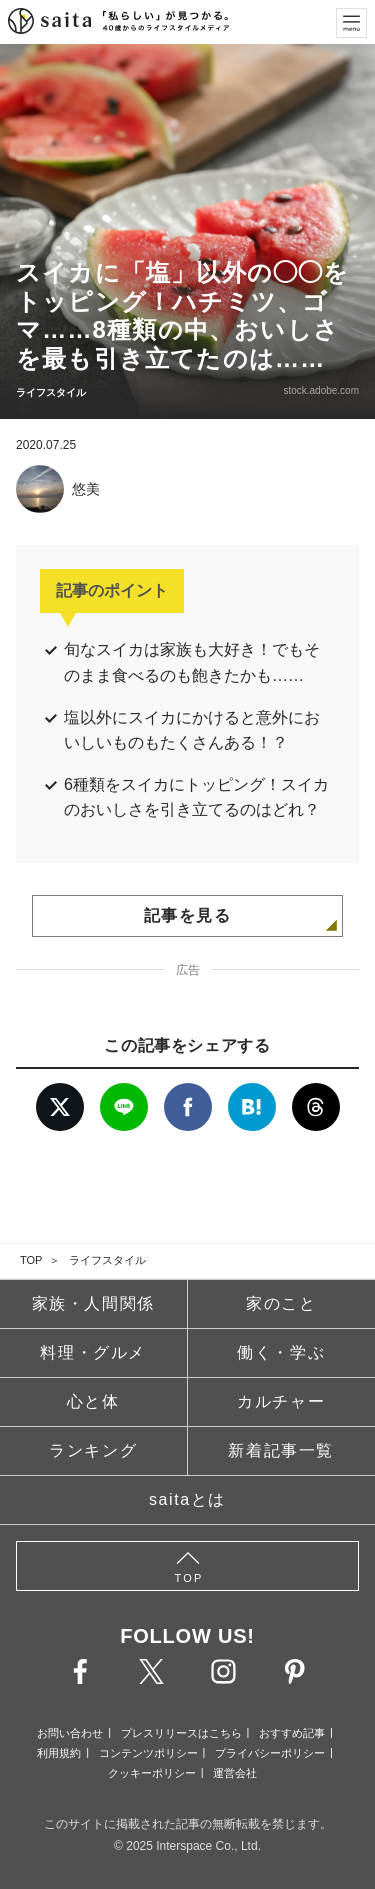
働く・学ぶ (281, 1352)
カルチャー (281, 1401)
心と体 (93, 1401)
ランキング (93, 1450)
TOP (31, 1260)
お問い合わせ (70, 1733)
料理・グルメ (93, 1352)
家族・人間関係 (93, 1303)
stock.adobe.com (321, 390)
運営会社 (235, 1773)
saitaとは (187, 1499)
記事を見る (188, 915)
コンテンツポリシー (148, 1753)
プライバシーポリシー (270, 1753)
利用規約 (59, 1753)
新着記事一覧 (281, 1450)
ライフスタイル (107, 1260)
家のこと (281, 1303)
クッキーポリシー (152, 1773)
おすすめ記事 (292, 1733)
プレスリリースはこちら (181, 1733)
